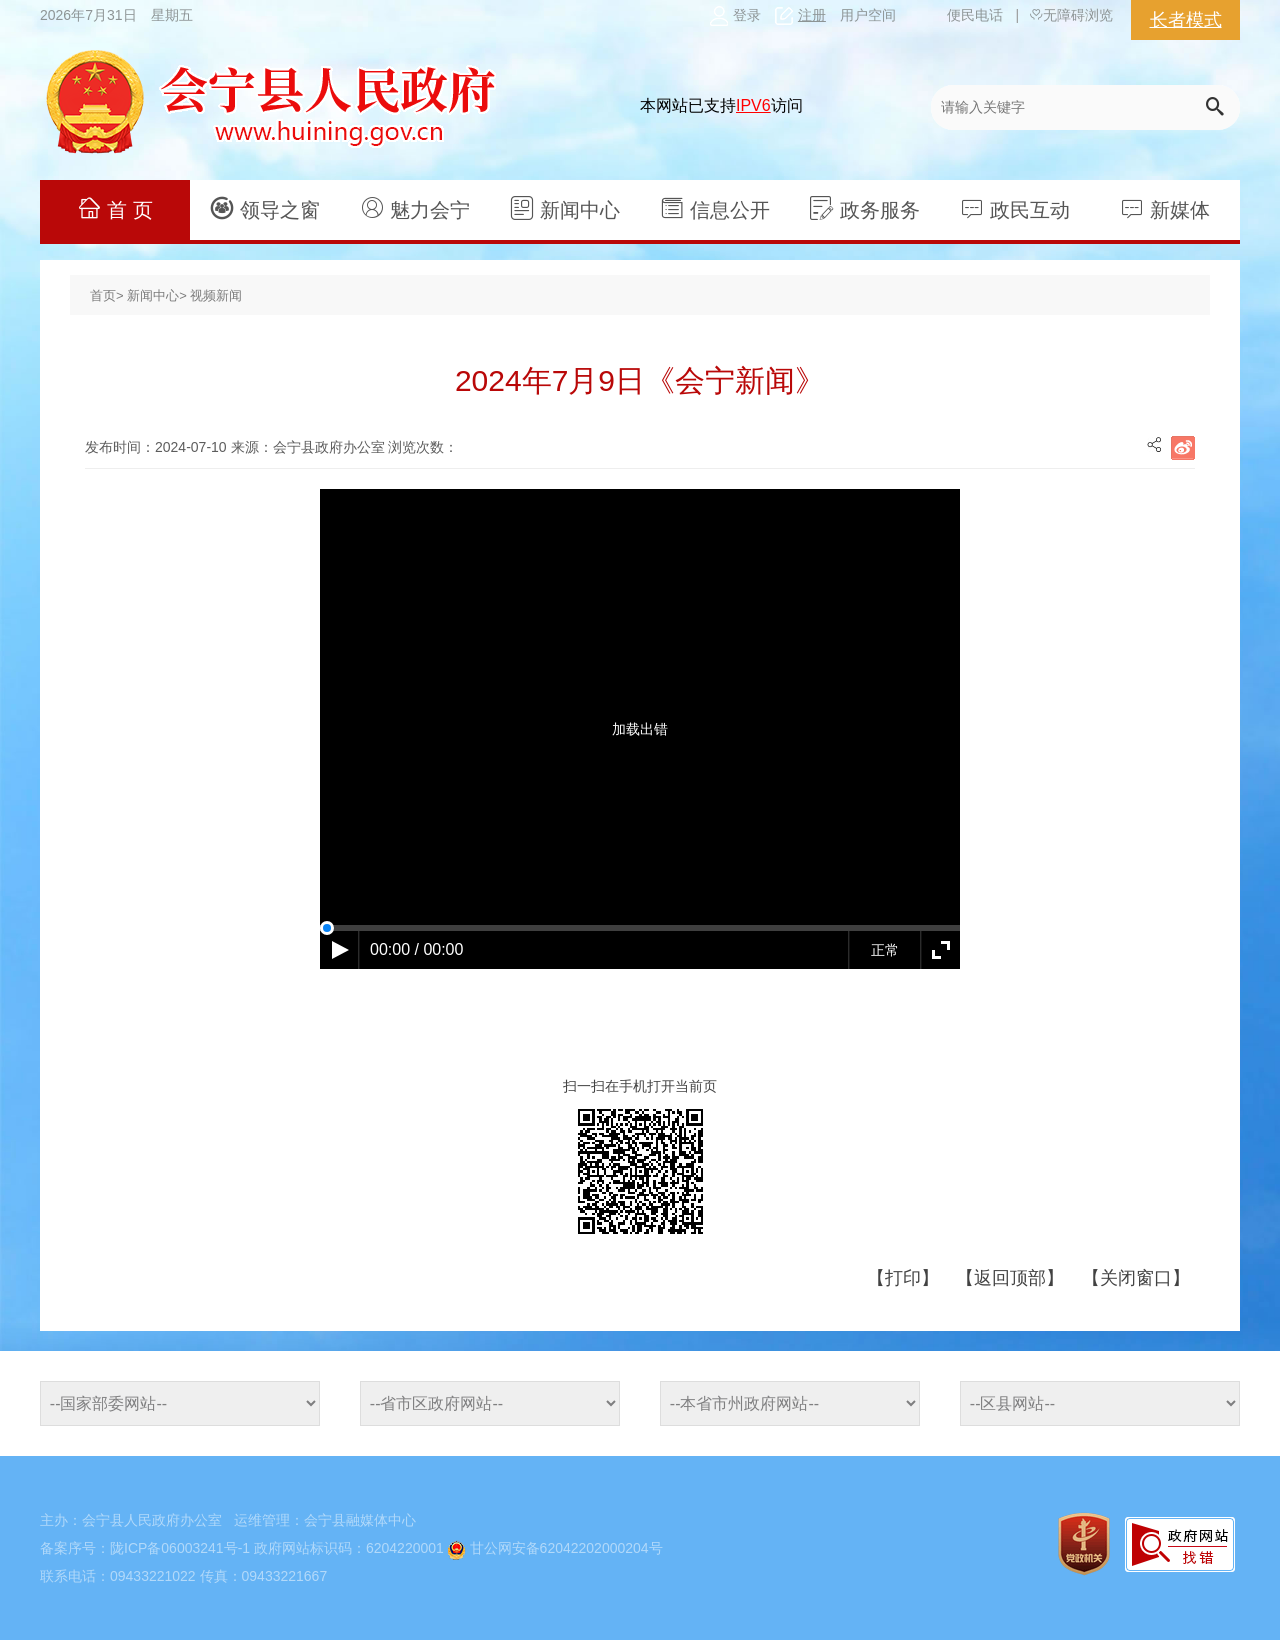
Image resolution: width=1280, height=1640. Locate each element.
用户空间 (868, 15)
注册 (800, 16)
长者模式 (1186, 20)
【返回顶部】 (1012, 1278)
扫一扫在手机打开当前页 (640, 1086)
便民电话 (975, 15)
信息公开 (715, 208)
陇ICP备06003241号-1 (180, 1548)
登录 (735, 16)
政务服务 (865, 208)
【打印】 (905, 1278)
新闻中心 (565, 208)
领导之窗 (265, 208)
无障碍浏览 (1069, 15)
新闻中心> (158, 295)
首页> (108, 295)
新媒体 (1165, 208)
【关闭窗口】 (1136, 1278)
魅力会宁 (415, 208)
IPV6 (753, 105)
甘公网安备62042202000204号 (566, 1548)
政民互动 (1015, 208)
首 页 (114, 208)
